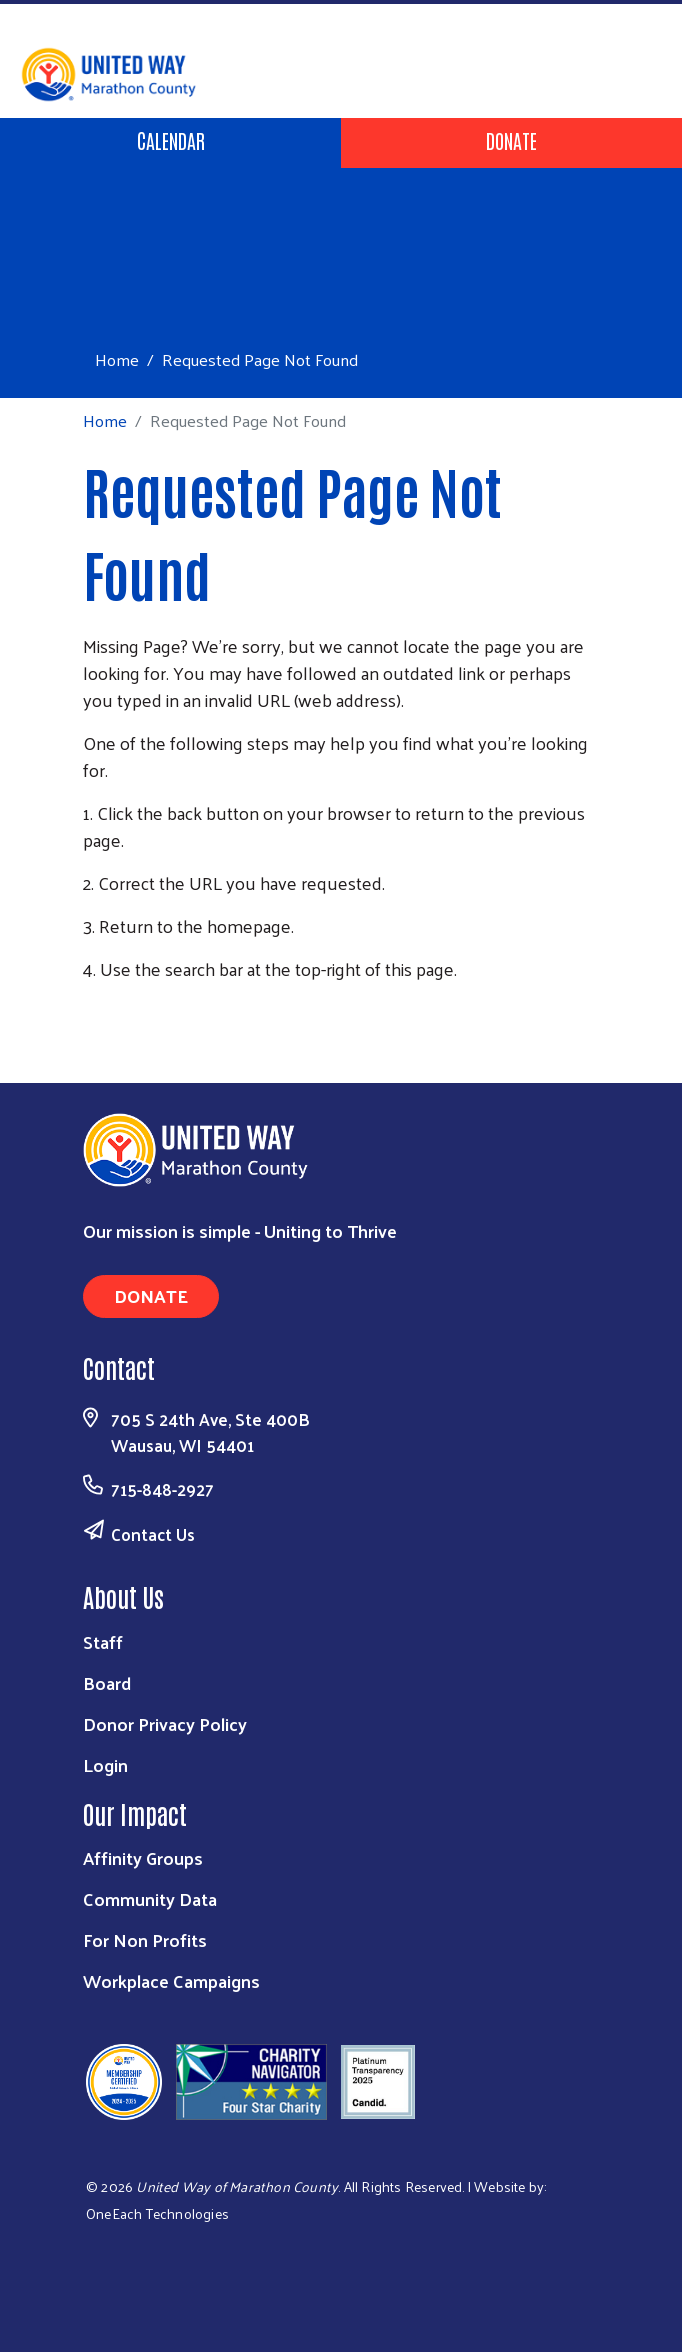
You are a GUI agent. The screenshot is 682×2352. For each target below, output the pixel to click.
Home (117, 359)
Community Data (150, 1898)
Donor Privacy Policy (165, 1723)
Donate (511, 140)
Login (105, 1764)
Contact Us (153, 1534)
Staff (103, 1641)
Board (107, 1682)
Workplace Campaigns (171, 1980)
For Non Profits (145, 1939)
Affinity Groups (143, 1857)
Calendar (171, 140)
